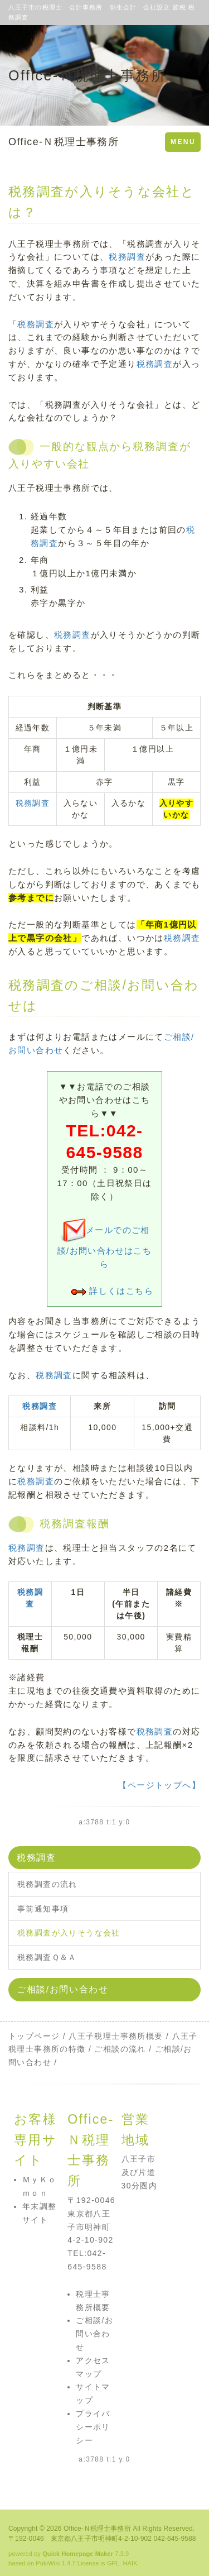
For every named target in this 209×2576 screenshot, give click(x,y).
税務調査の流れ (47, 1884)
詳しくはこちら (121, 1291)
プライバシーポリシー (93, 2427)
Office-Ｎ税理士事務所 (63, 141)
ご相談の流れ (119, 2048)
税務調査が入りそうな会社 (68, 1932)
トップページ (34, 2036)
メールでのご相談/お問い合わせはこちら (104, 1247)
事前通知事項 (43, 1908)
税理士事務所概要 (128, 2036)
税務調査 (127, 256)
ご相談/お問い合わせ (62, 1989)
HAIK (130, 2563)
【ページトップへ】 (159, 1785)
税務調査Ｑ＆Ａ (47, 1957)
